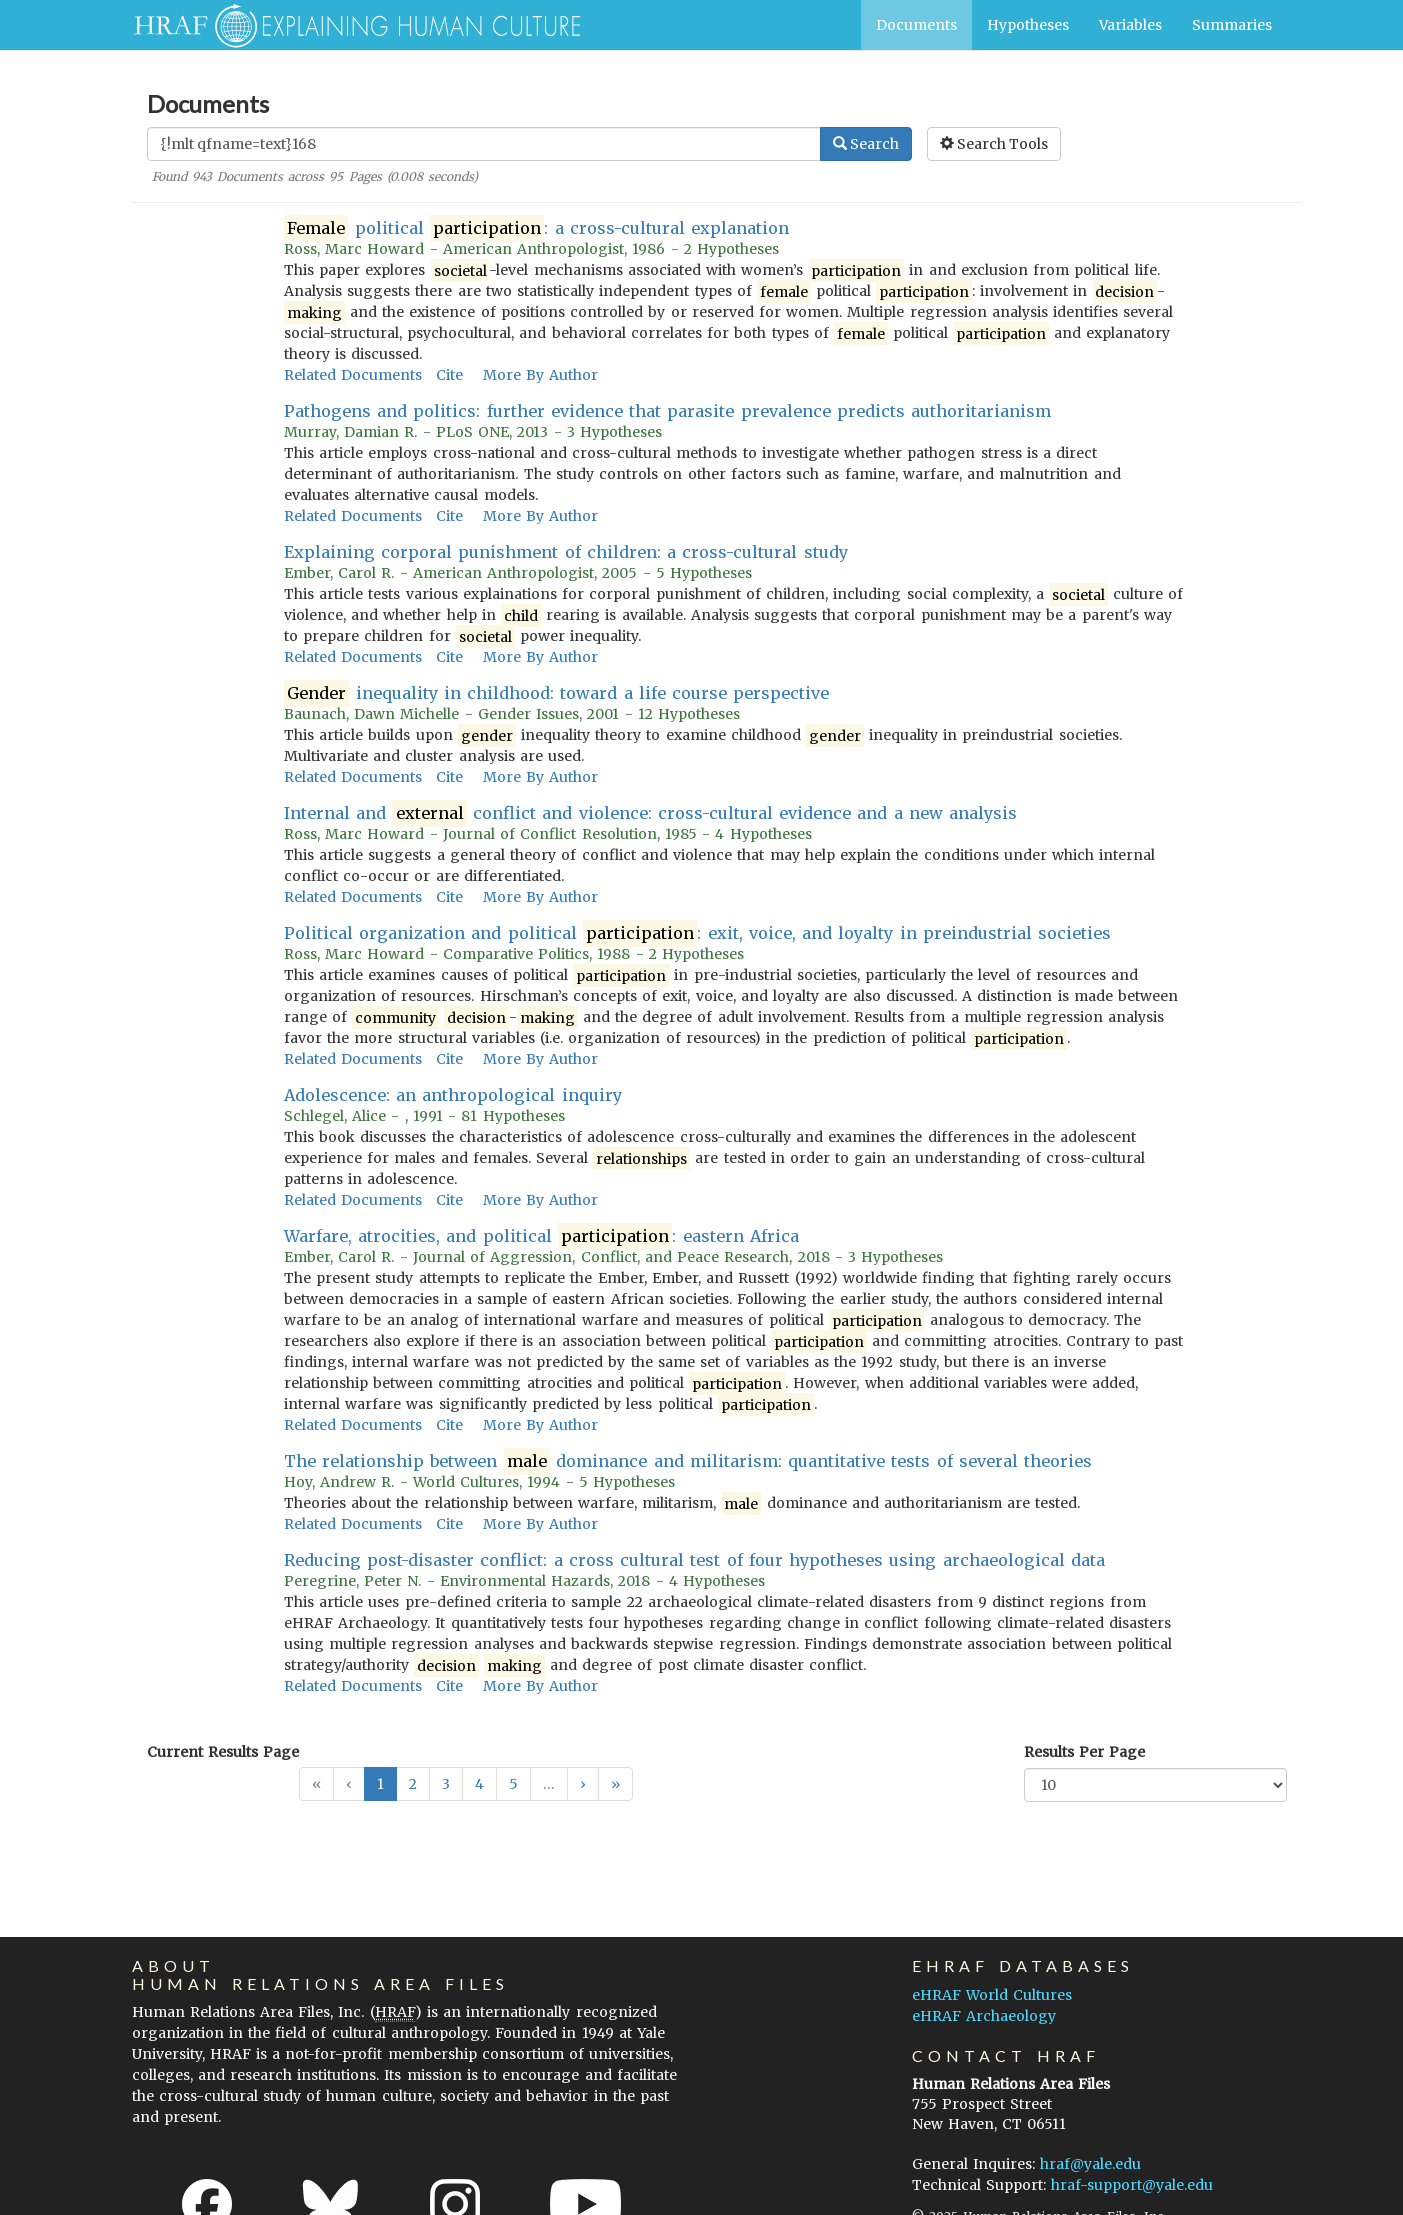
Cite (449, 375)
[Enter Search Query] (484, 144)
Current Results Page (223, 1752)
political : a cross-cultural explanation (536, 228)
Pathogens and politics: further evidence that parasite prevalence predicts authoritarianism (667, 411)
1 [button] (380, 1784)
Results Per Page (1084, 1752)
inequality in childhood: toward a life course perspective (556, 693)
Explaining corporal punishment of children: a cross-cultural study (566, 552)
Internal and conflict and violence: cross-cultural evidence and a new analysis (650, 813)
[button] (583, 1784)
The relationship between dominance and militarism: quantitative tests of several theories (688, 1461)
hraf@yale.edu (1090, 2164)
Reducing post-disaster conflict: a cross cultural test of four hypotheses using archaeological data (694, 1560)
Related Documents (353, 375)
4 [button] (479, 1784)
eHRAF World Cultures (992, 1995)
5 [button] (513, 1784)
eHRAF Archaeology (984, 2016)
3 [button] (446, 1784)
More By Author (540, 375)
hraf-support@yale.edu (1132, 2185)
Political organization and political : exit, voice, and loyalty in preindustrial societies (697, 933)
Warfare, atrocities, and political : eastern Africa (541, 1236)
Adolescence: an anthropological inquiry (453, 1095)
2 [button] (413, 1784)
